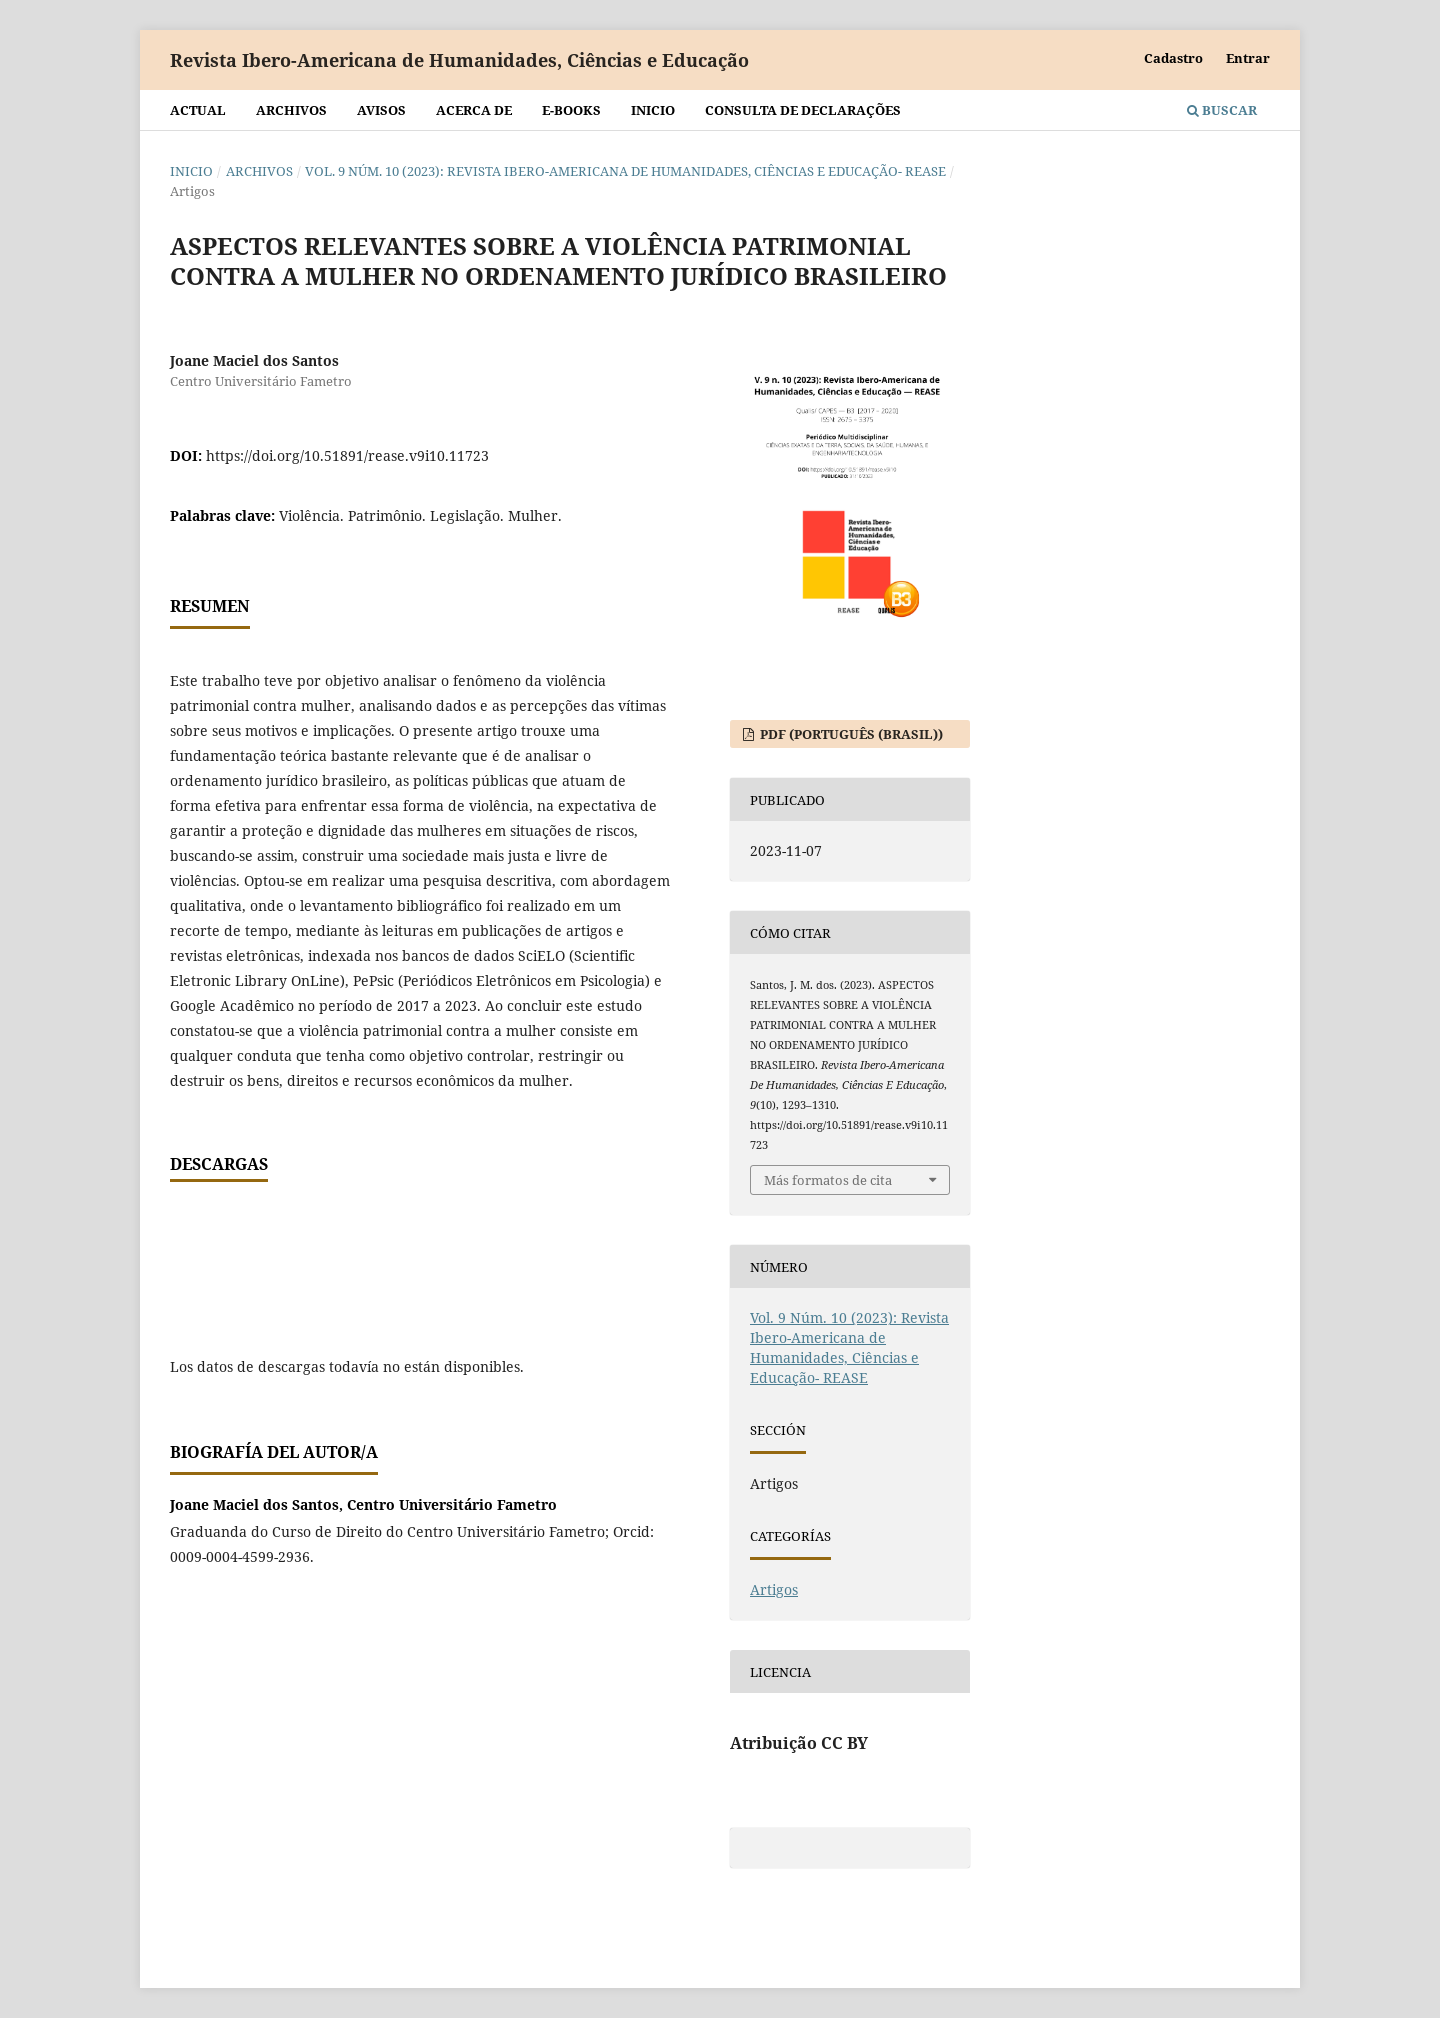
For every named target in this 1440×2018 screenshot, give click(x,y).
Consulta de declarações (803, 110)
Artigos (774, 1589)
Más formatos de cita (828, 1180)
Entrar (1248, 58)
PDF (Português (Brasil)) (850, 734)
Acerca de (474, 110)
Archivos (291, 110)
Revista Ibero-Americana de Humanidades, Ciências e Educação (459, 60)
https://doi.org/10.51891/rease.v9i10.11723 (347, 455)
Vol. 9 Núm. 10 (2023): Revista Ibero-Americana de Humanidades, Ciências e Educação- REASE (625, 171)
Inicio (653, 110)
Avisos (381, 110)
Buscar (1222, 110)
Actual (198, 110)
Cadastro (1173, 58)
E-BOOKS (571, 110)
